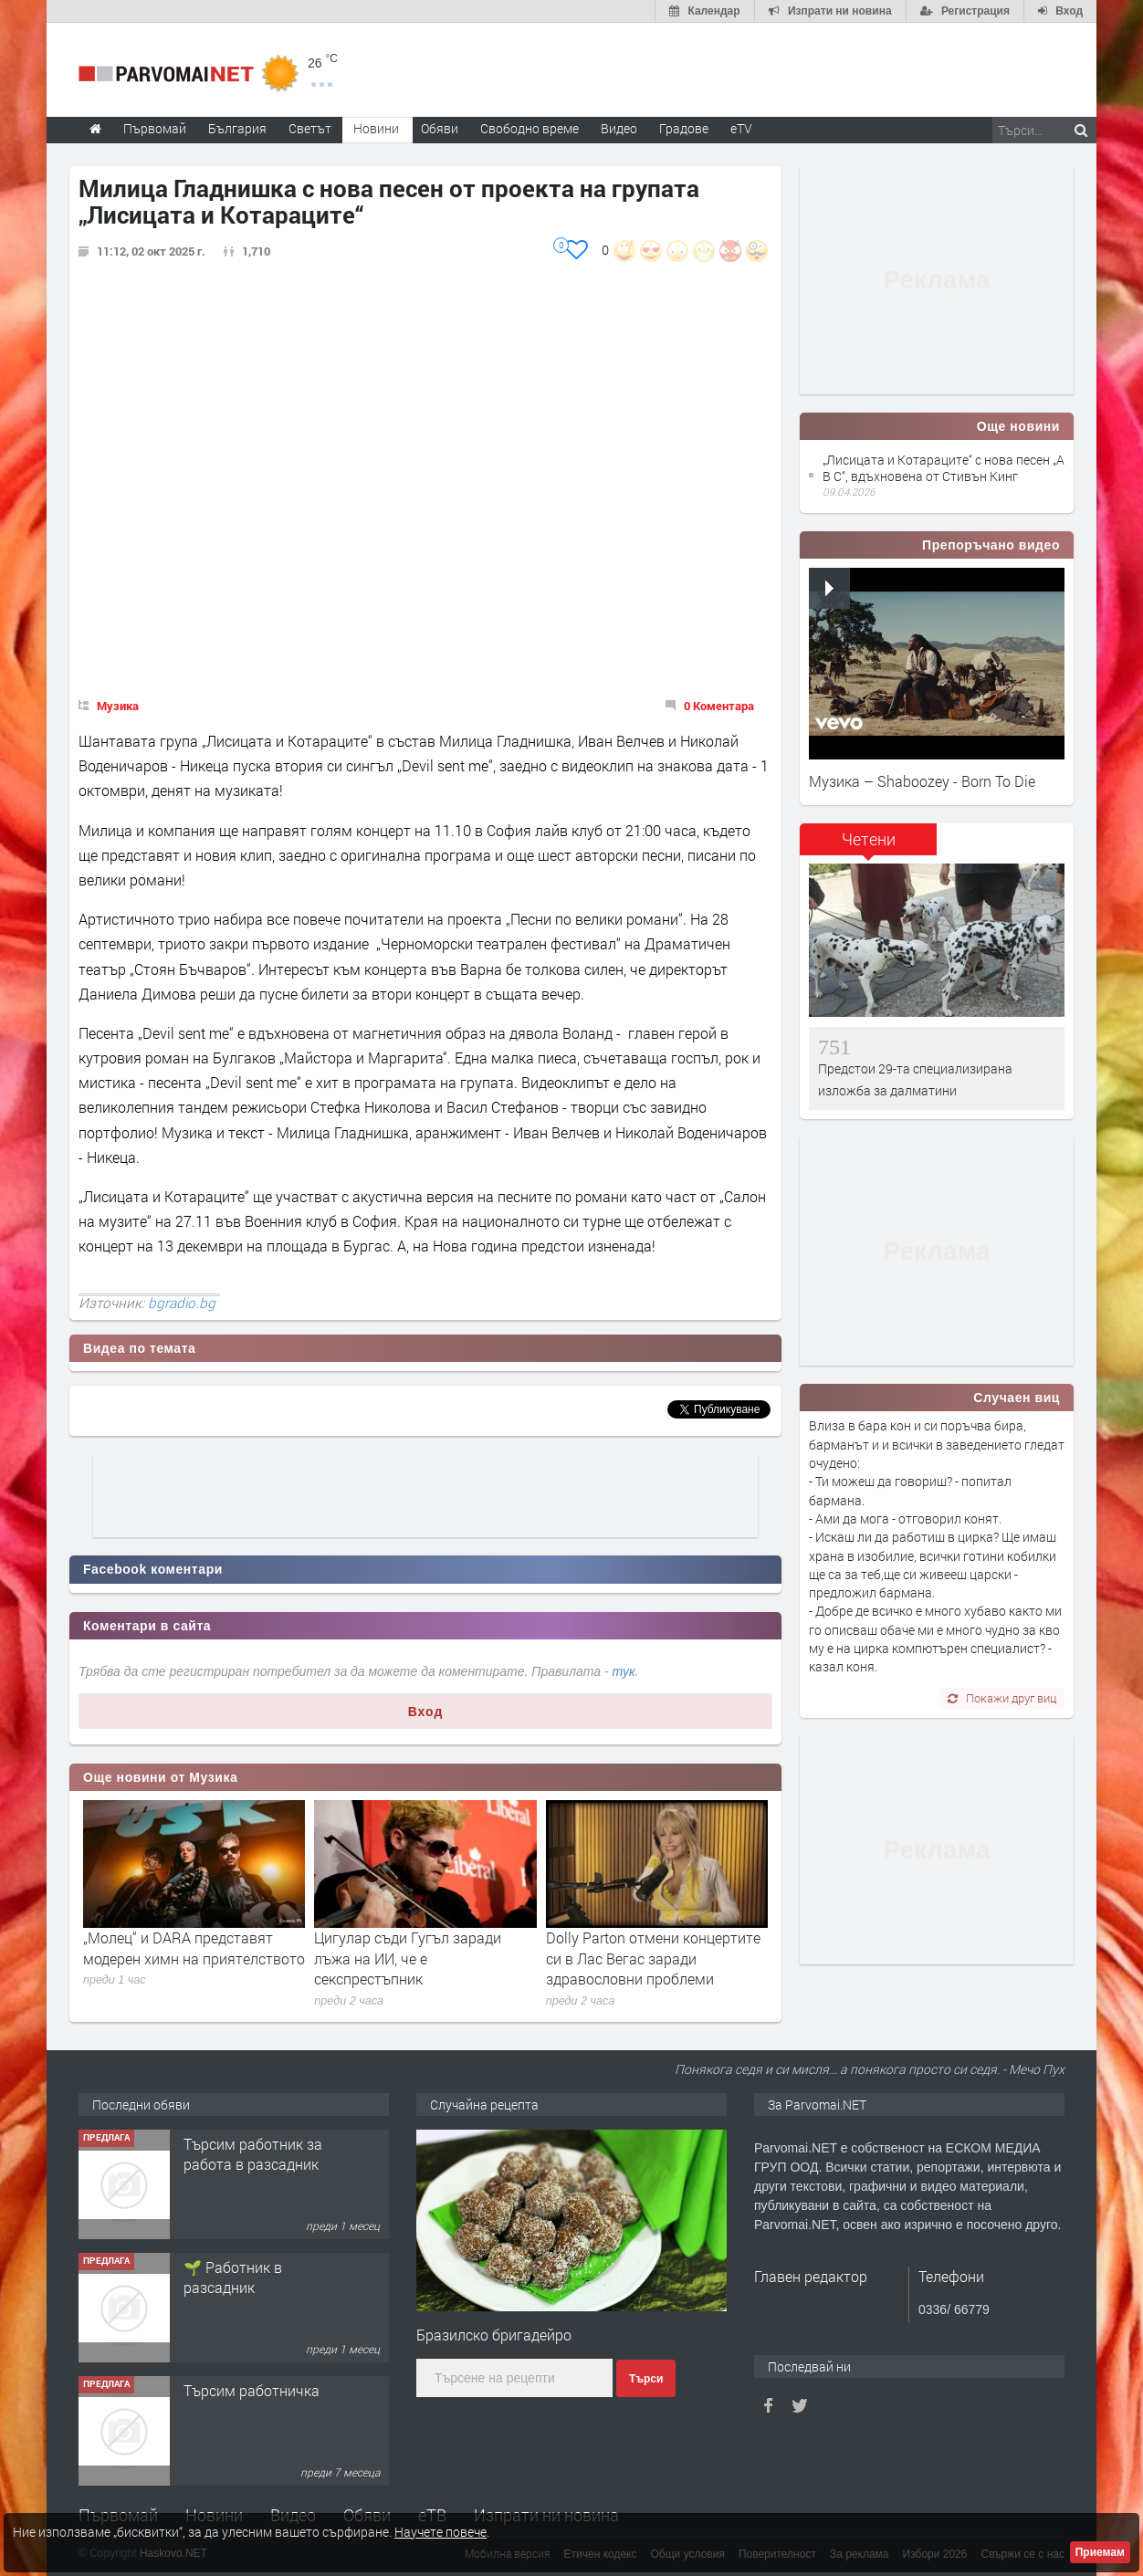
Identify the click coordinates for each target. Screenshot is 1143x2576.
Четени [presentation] (869, 839)
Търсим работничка (252, 2390)
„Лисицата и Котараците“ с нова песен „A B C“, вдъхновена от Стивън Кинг (943, 468)
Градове (683, 128)
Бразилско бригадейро (494, 2334)
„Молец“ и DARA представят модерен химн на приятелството (194, 1947)
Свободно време (529, 128)
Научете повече (440, 2531)
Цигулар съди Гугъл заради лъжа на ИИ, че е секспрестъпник (407, 1958)
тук (624, 1671)
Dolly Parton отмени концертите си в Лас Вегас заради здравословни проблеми (653, 1958)
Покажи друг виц (1002, 1698)
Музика (118, 705)
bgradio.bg (181, 1302)
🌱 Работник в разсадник (233, 2277)
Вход (426, 1711)
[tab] (868, 845)
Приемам (1100, 2552)
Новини (376, 128)
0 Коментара (719, 705)
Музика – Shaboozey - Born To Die (922, 781)
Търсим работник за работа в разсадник (253, 2153)
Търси (646, 2378)
